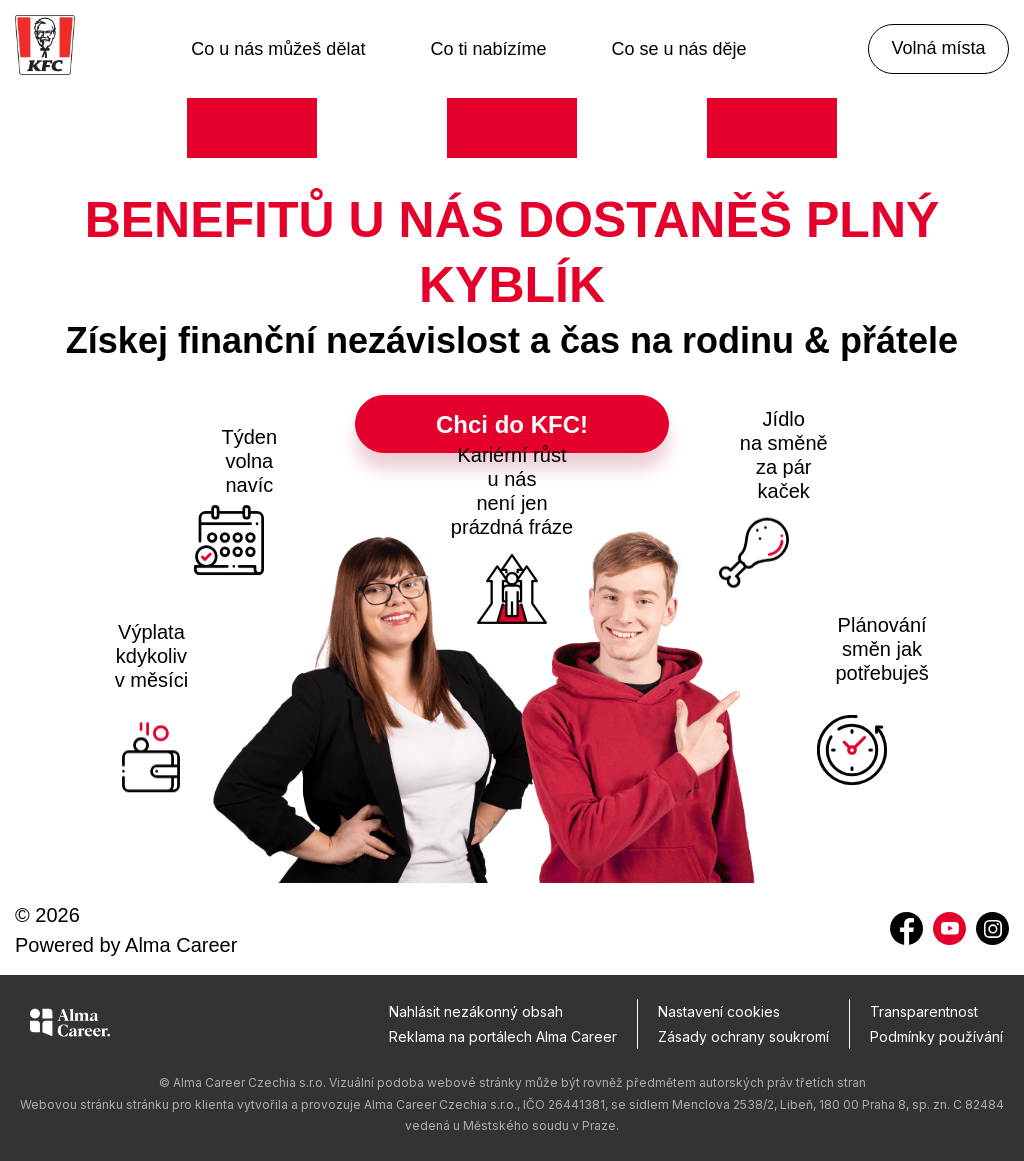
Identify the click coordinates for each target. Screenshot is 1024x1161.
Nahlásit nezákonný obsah (476, 1011)
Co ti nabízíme (488, 49)
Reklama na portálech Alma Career (503, 1036)
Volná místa (938, 48)
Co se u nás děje (679, 49)
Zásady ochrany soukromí (743, 1036)
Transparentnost (924, 1011)
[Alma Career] (70, 1026)
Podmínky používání (936, 1036)
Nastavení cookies (719, 1011)
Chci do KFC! (512, 424)
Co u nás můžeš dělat (278, 49)
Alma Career (181, 945)
